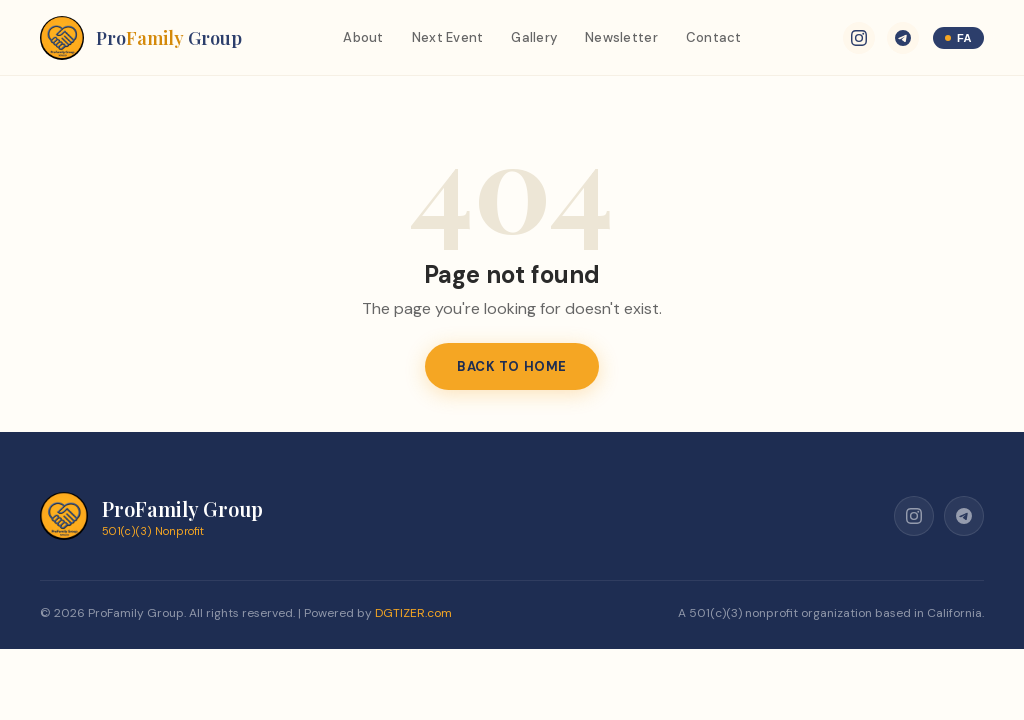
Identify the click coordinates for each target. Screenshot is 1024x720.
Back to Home (511, 366)
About (363, 37)
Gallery (534, 37)
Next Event (448, 37)
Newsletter (621, 37)
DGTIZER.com (413, 613)
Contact (714, 37)
